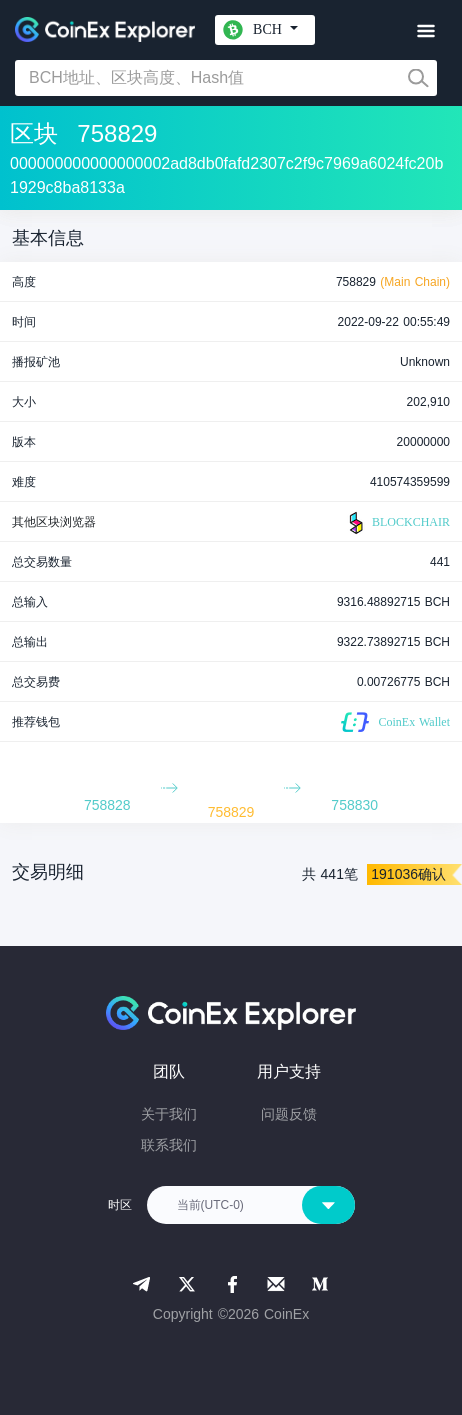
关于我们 (169, 1114)
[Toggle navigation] (425, 31)
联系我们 (169, 1145)
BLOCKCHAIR (397, 523)
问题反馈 (289, 1114)
